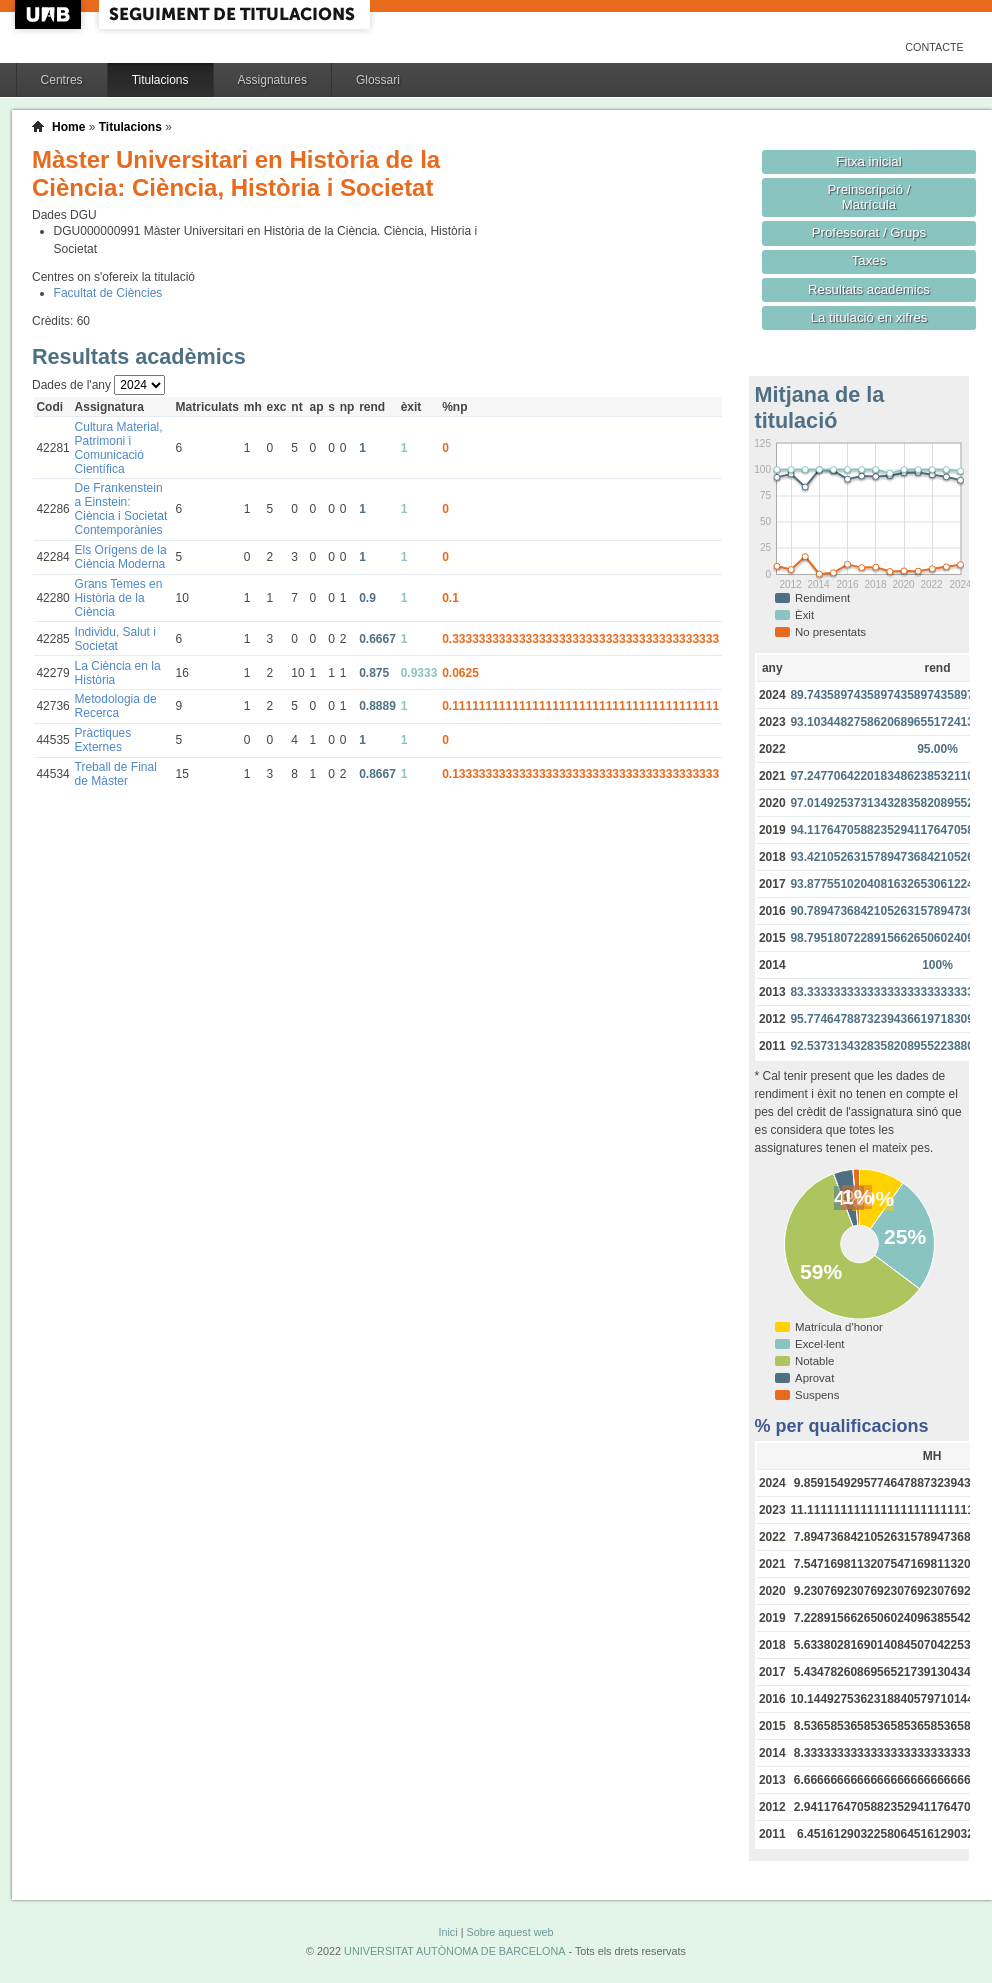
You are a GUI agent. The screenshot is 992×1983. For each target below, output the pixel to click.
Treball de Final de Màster (116, 774)
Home (68, 127)
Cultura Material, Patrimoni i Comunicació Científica (119, 448)
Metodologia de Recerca (116, 706)
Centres (62, 80)
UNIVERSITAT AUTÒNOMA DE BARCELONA (454, 1951)
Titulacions (160, 80)
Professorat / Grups (869, 232)
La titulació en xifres (869, 317)
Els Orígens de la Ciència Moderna (121, 557)
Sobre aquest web (509, 1932)
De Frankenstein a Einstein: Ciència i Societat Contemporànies (121, 509)
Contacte (934, 47)
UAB (50, 14)
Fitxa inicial (868, 161)
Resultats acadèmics (869, 289)
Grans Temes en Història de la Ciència (119, 598)
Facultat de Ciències (108, 293)
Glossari (378, 80)
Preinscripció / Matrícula (869, 197)
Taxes (869, 260)
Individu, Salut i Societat (115, 639)
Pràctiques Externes (103, 740)
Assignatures (272, 80)
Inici (447, 1932)
